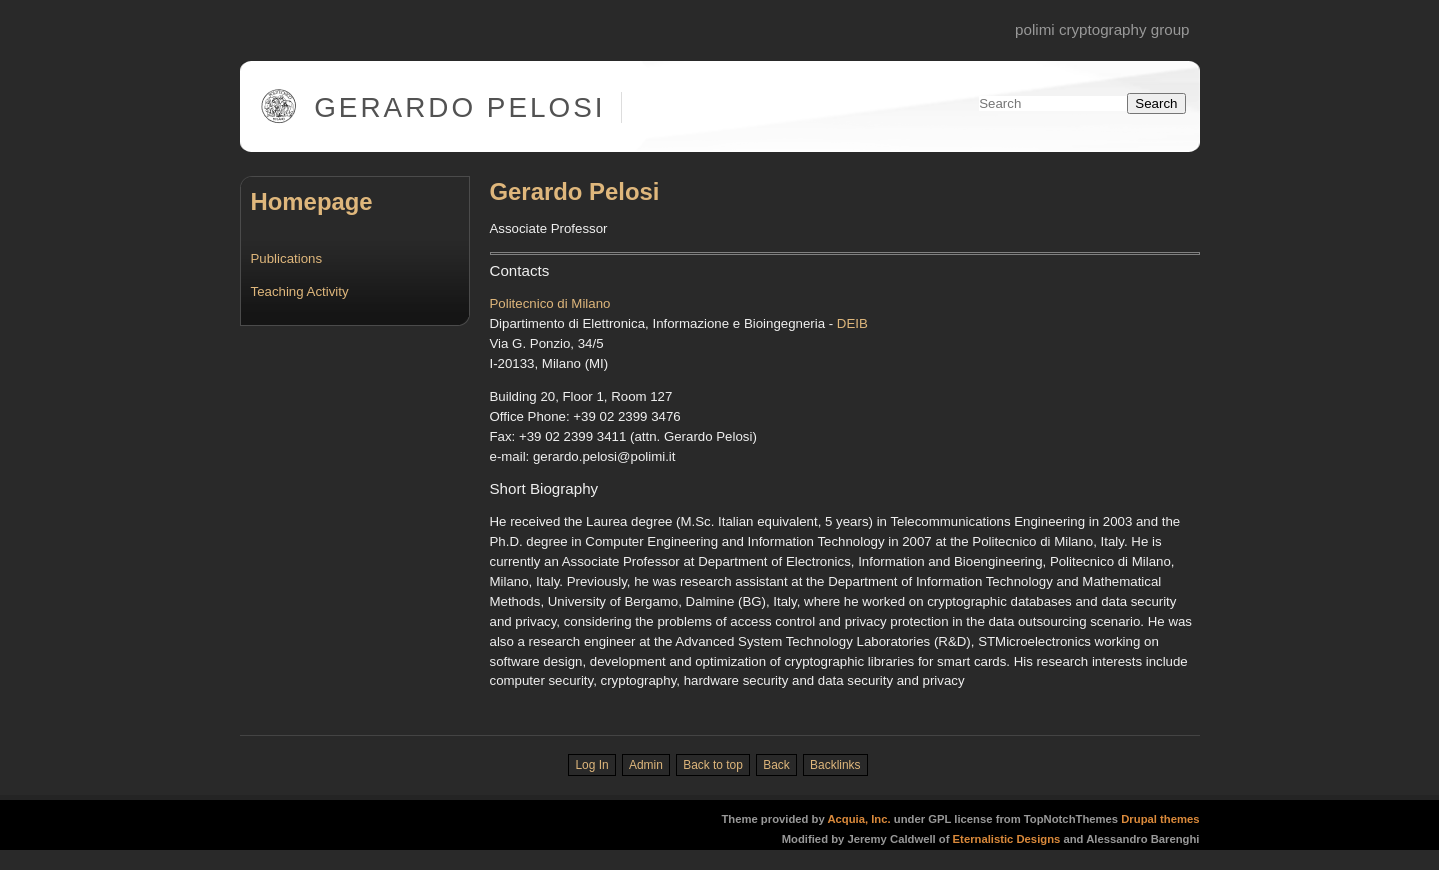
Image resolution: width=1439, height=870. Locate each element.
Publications (287, 258)
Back (776, 765)
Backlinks (835, 765)
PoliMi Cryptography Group (1102, 29)
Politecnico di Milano (550, 303)
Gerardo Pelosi (459, 107)
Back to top (713, 765)
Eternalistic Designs (1008, 839)
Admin (646, 765)
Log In (591, 765)
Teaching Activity (300, 291)
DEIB (852, 323)
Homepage (312, 201)
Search (1156, 103)
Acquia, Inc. (858, 819)
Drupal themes (1160, 819)
